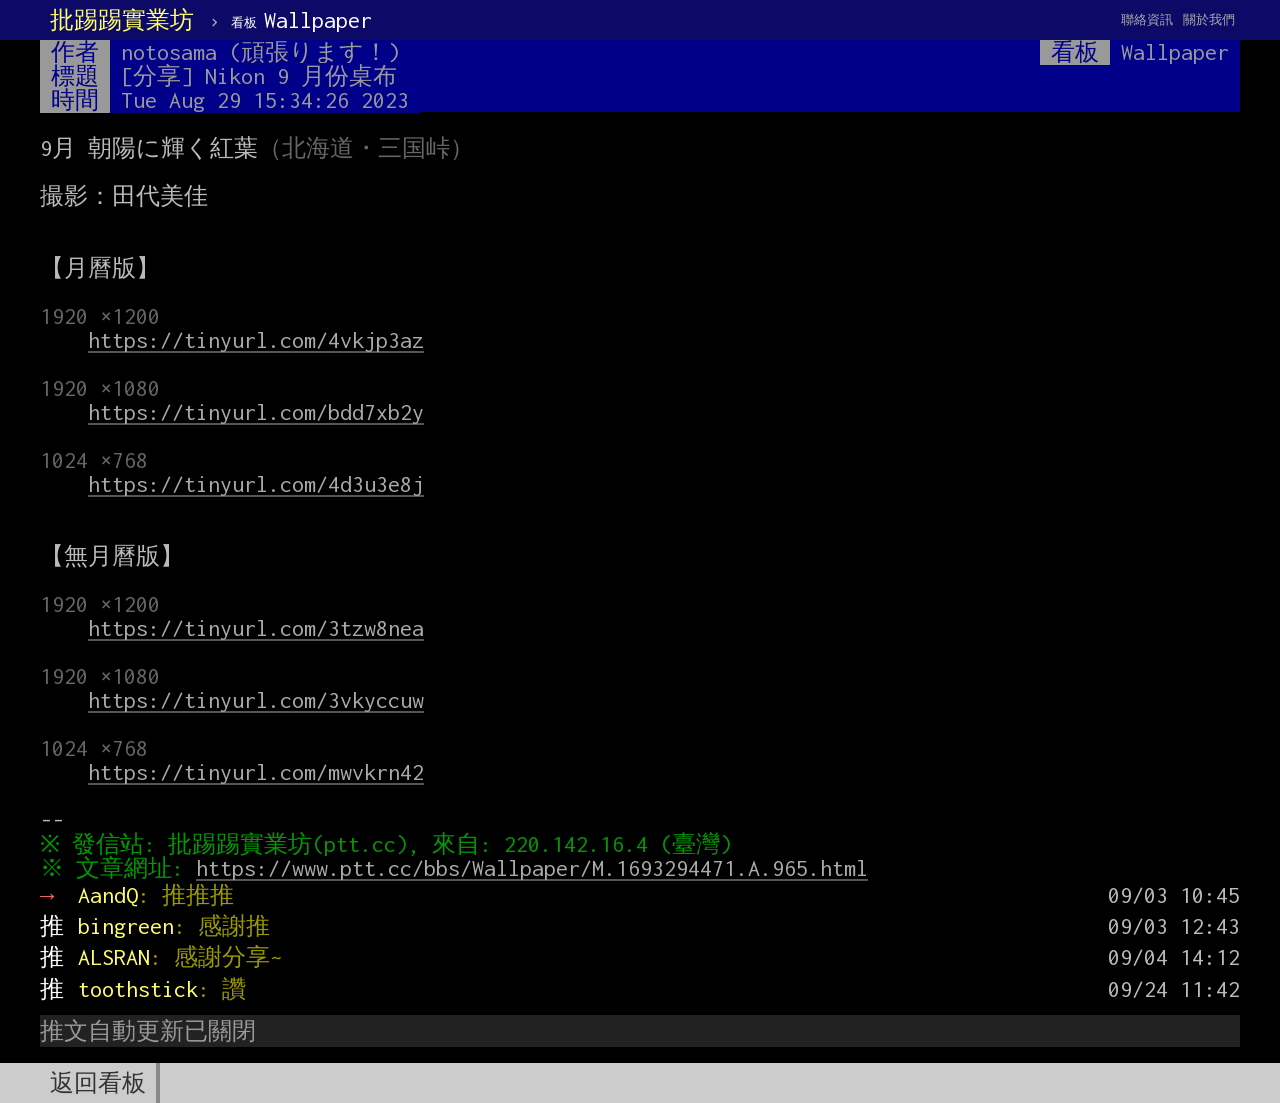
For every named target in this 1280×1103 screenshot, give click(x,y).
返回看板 (98, 1083)
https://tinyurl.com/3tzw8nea (256, 628)
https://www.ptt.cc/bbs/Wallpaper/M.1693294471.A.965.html (537, 868)
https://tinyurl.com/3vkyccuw (256, 700)
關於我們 (1209, 19)
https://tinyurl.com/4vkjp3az (256, 340)
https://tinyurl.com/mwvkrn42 (256, 772)
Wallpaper (301, 20)
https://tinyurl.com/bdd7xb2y (256, 412)
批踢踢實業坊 (122, 20)
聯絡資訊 (1147, 19)
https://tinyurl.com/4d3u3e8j (256, 484)
